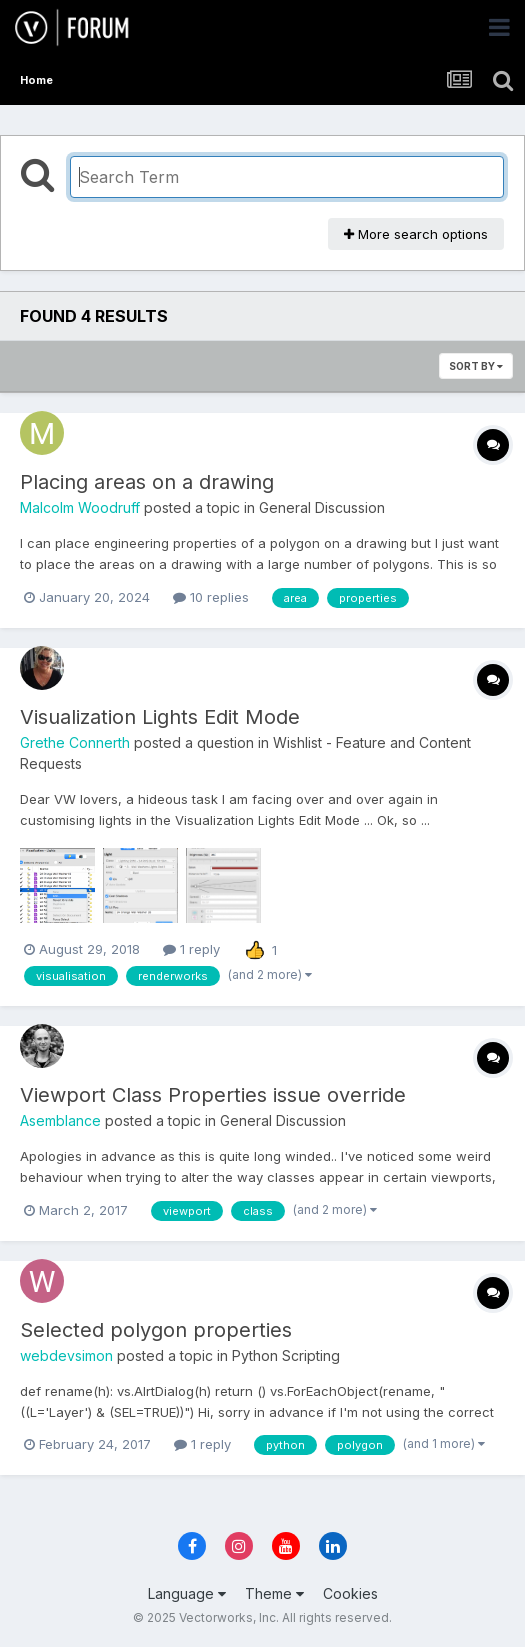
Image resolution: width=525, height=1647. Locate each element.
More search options (416, 234)
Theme (274, 1593)
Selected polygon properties (156, 1330)
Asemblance (60, 1120)
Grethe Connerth (75, 742)
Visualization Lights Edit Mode (160, 717)
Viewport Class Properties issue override (213, 1095)
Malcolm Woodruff (80, 507)
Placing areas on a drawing (147, 482)
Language (187, 1593)
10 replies (211, 597)
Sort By (476, 366)
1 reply (191, 949)
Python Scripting (286, 1355)
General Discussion (322, 507)
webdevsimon (66, 1355)
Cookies (350, 1593)
